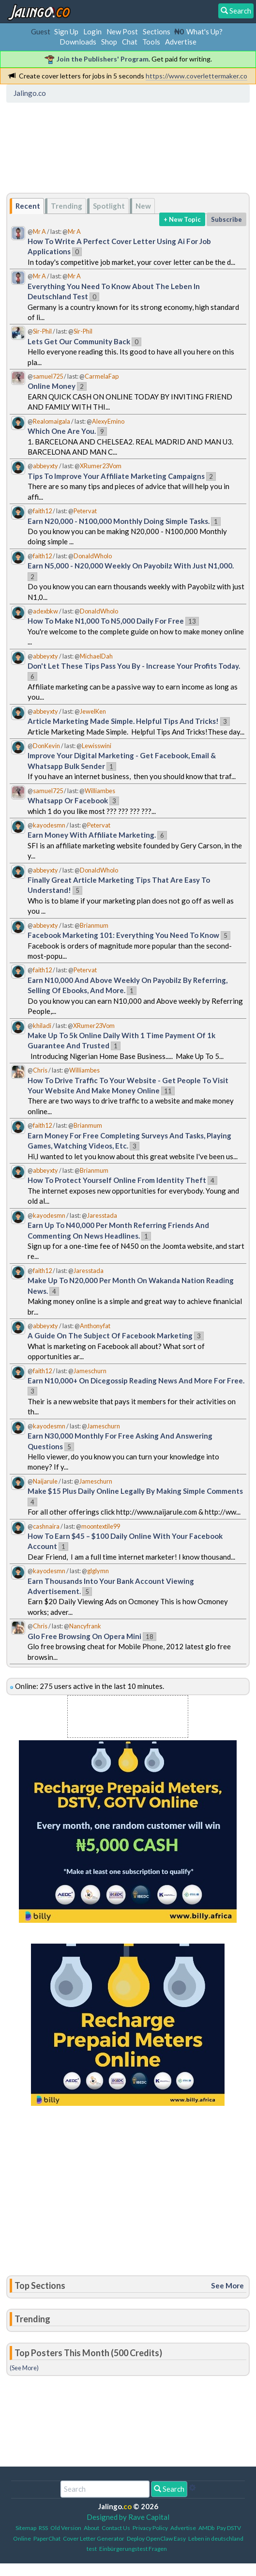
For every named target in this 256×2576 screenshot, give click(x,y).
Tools (151, 41)
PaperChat (46, 2538)
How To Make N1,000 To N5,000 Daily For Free (106, 620)
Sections (156, 31)
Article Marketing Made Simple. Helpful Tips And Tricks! (123, 721)
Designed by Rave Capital (128, 2517)
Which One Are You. (62, 431)
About (91, 2527)
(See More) (24, 2368)
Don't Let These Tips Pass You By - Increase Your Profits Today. (134, 665)
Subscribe (226, 219)
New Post (122, 31)
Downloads (78, 41)
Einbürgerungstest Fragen (133, 2548)
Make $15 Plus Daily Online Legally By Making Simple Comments (135, 1491)
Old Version (65, 2527)
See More (227, 2285)
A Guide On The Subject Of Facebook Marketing (110, 1335)
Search (169, 2488)
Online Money (51, 386)
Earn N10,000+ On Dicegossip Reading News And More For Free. (136, 1380)
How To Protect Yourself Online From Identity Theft (117, 1180)
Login (92, 31)
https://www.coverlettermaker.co (196, 76)
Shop (109, 41)
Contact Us (116, 2527)
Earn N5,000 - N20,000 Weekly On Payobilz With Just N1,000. (131, 565)
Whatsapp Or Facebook (68, 800)
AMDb (206, 2527)
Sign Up (66, 31)
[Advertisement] (87, 150)
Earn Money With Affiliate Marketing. (92, 834)
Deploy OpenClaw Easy (156, 2538)
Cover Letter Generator (93, 2538)
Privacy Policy (150, 2527)
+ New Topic (182, 219)
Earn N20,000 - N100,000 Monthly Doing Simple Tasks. (119, 521)
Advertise (180, 41)
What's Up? (204, 31)
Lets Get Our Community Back (79, 341)
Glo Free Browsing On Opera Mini (84, 1636)
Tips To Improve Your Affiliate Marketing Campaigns (116, 476)
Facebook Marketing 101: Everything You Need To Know (123, 935)
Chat (129, 41)
